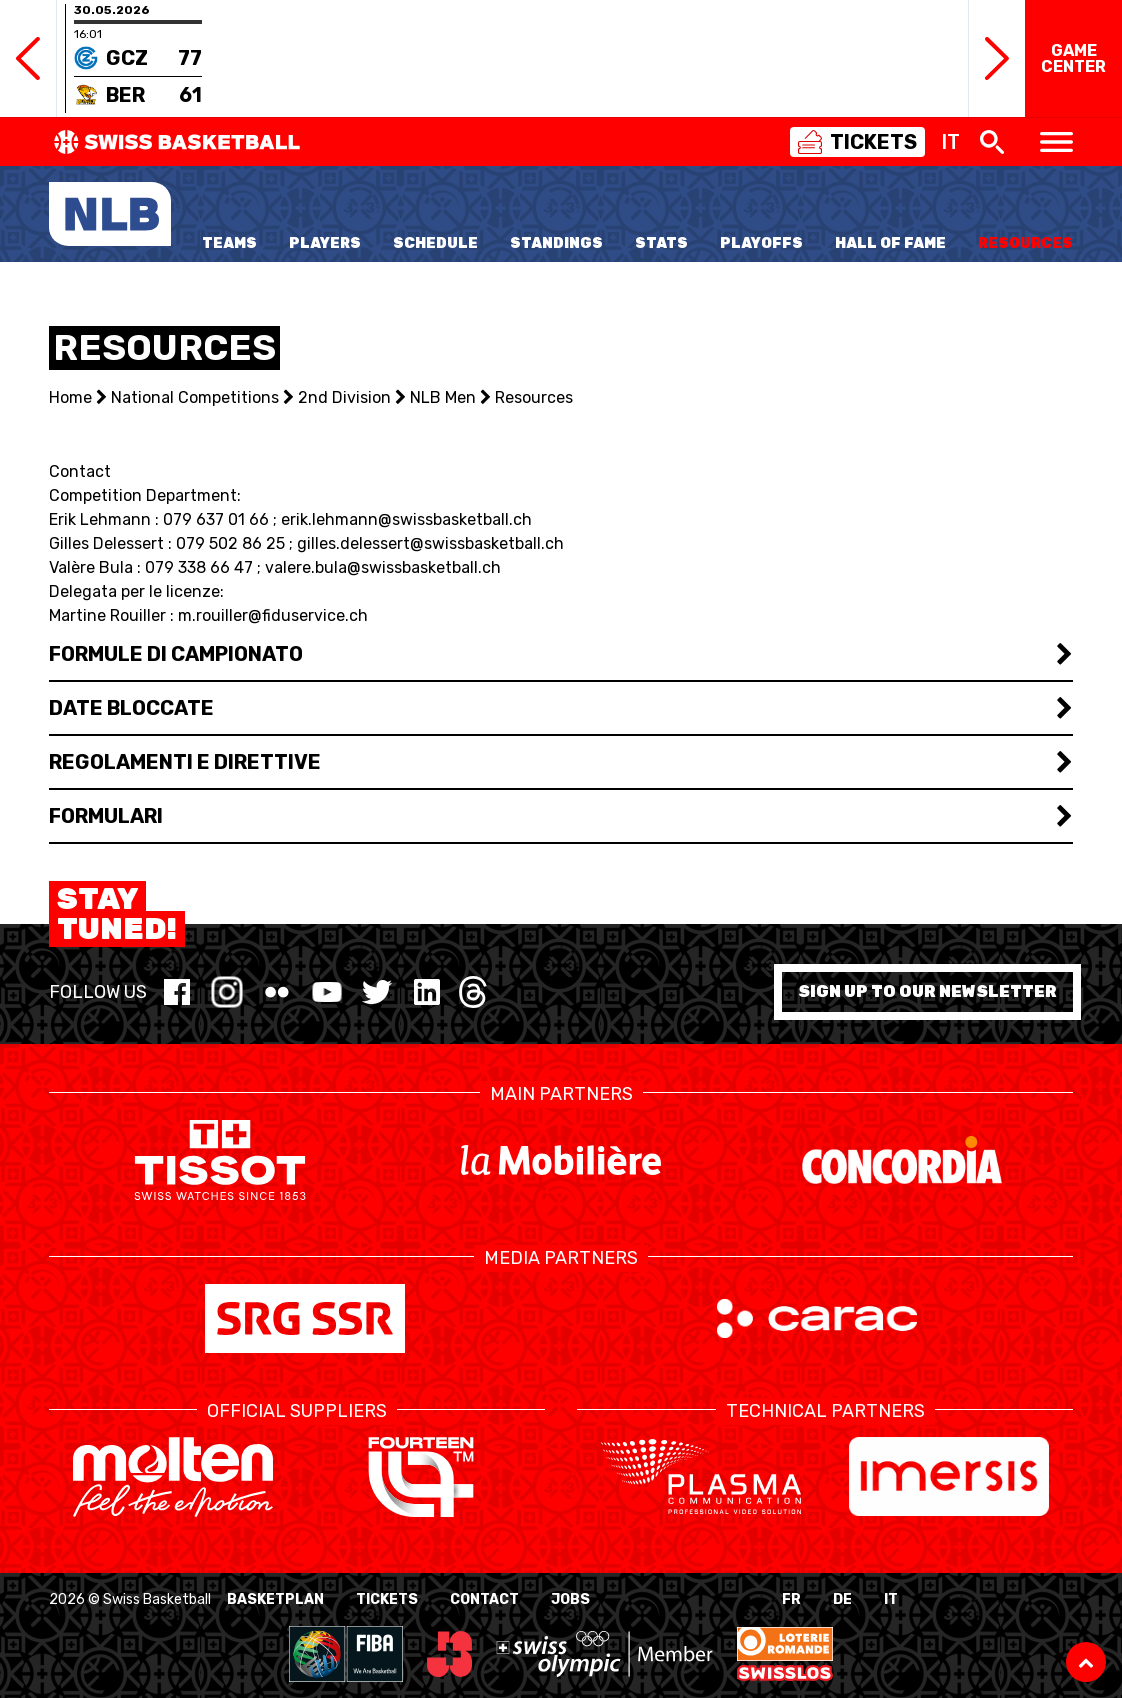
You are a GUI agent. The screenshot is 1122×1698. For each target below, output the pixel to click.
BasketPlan (275, 1599)
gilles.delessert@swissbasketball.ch (430, 543)
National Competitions (195, 397)
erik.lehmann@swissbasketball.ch (406, 519)
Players (325, 243)
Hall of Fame (890, 243)
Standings (556, 243)
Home (70, 397)
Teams (229, 243)
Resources (1025, 243)
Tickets (387, 1599)
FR (791, 1599)
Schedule (435, 243)
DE (842, 1599)
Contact (484, 1599)
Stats (661, 243)
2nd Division (344, 397)
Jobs (570, 1599)
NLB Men (443, 397)
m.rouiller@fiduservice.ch (273, 615)
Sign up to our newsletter (927, 991)
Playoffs (761, 243)
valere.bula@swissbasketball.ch (383, 567)
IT (891, 1599)
